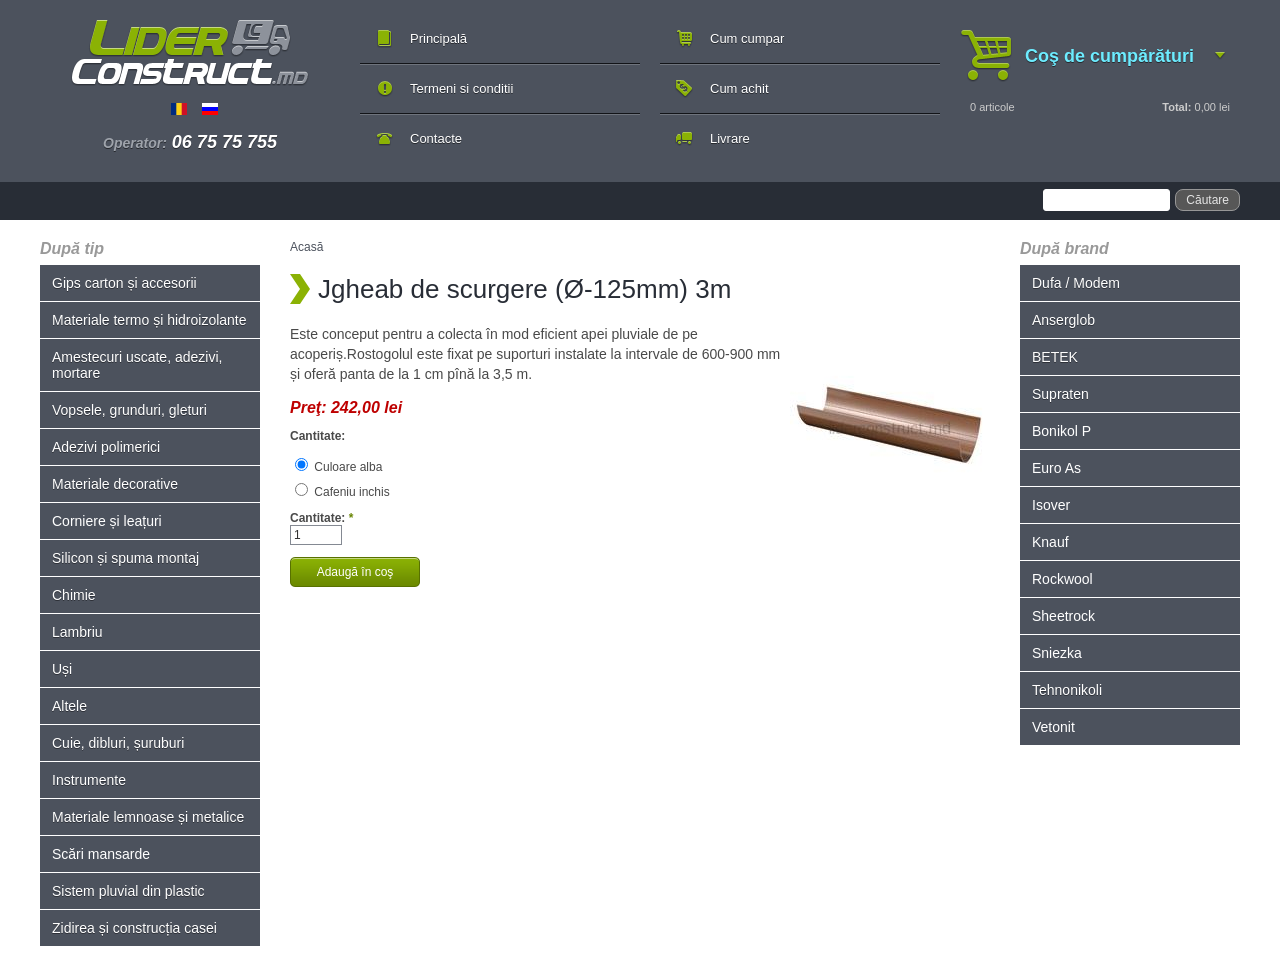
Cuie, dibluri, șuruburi (118, 743)
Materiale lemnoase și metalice (148, 817)
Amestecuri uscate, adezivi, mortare (137, 365)
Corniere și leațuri (107, 521)
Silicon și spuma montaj (125, 558)
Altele (69, 706)
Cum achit (739, 88)
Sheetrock (1063, 616)
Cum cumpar (747, 38)
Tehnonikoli (1067, 690)
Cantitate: (317, 436)
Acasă (306, 247)
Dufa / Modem (1076, 283)
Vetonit (1053, 727)
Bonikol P (1061, 431)
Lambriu (77, 632)
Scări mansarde (101, 854)
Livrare (730, 138)
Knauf (1050, 542)
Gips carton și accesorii (124, 283)
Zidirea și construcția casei (134, 928)
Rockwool (1062, 579)
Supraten (1060, 394)
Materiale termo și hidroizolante (149, 320)
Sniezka (1057, 653)
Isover (1051, 505)
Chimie (74, 595)
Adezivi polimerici (106, 447)
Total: (1176, 107)
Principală (438, 38)
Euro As (1056, 468)
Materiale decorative (115, 484)
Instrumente (89, 780)
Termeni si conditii (461, 88)
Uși (62, 669)
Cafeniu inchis (342, 492)
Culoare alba (338, 467)
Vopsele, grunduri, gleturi (129, 410)
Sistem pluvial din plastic (128, 891)
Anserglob (1063, 320)
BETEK (1055, 357)
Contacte (436, 138)
